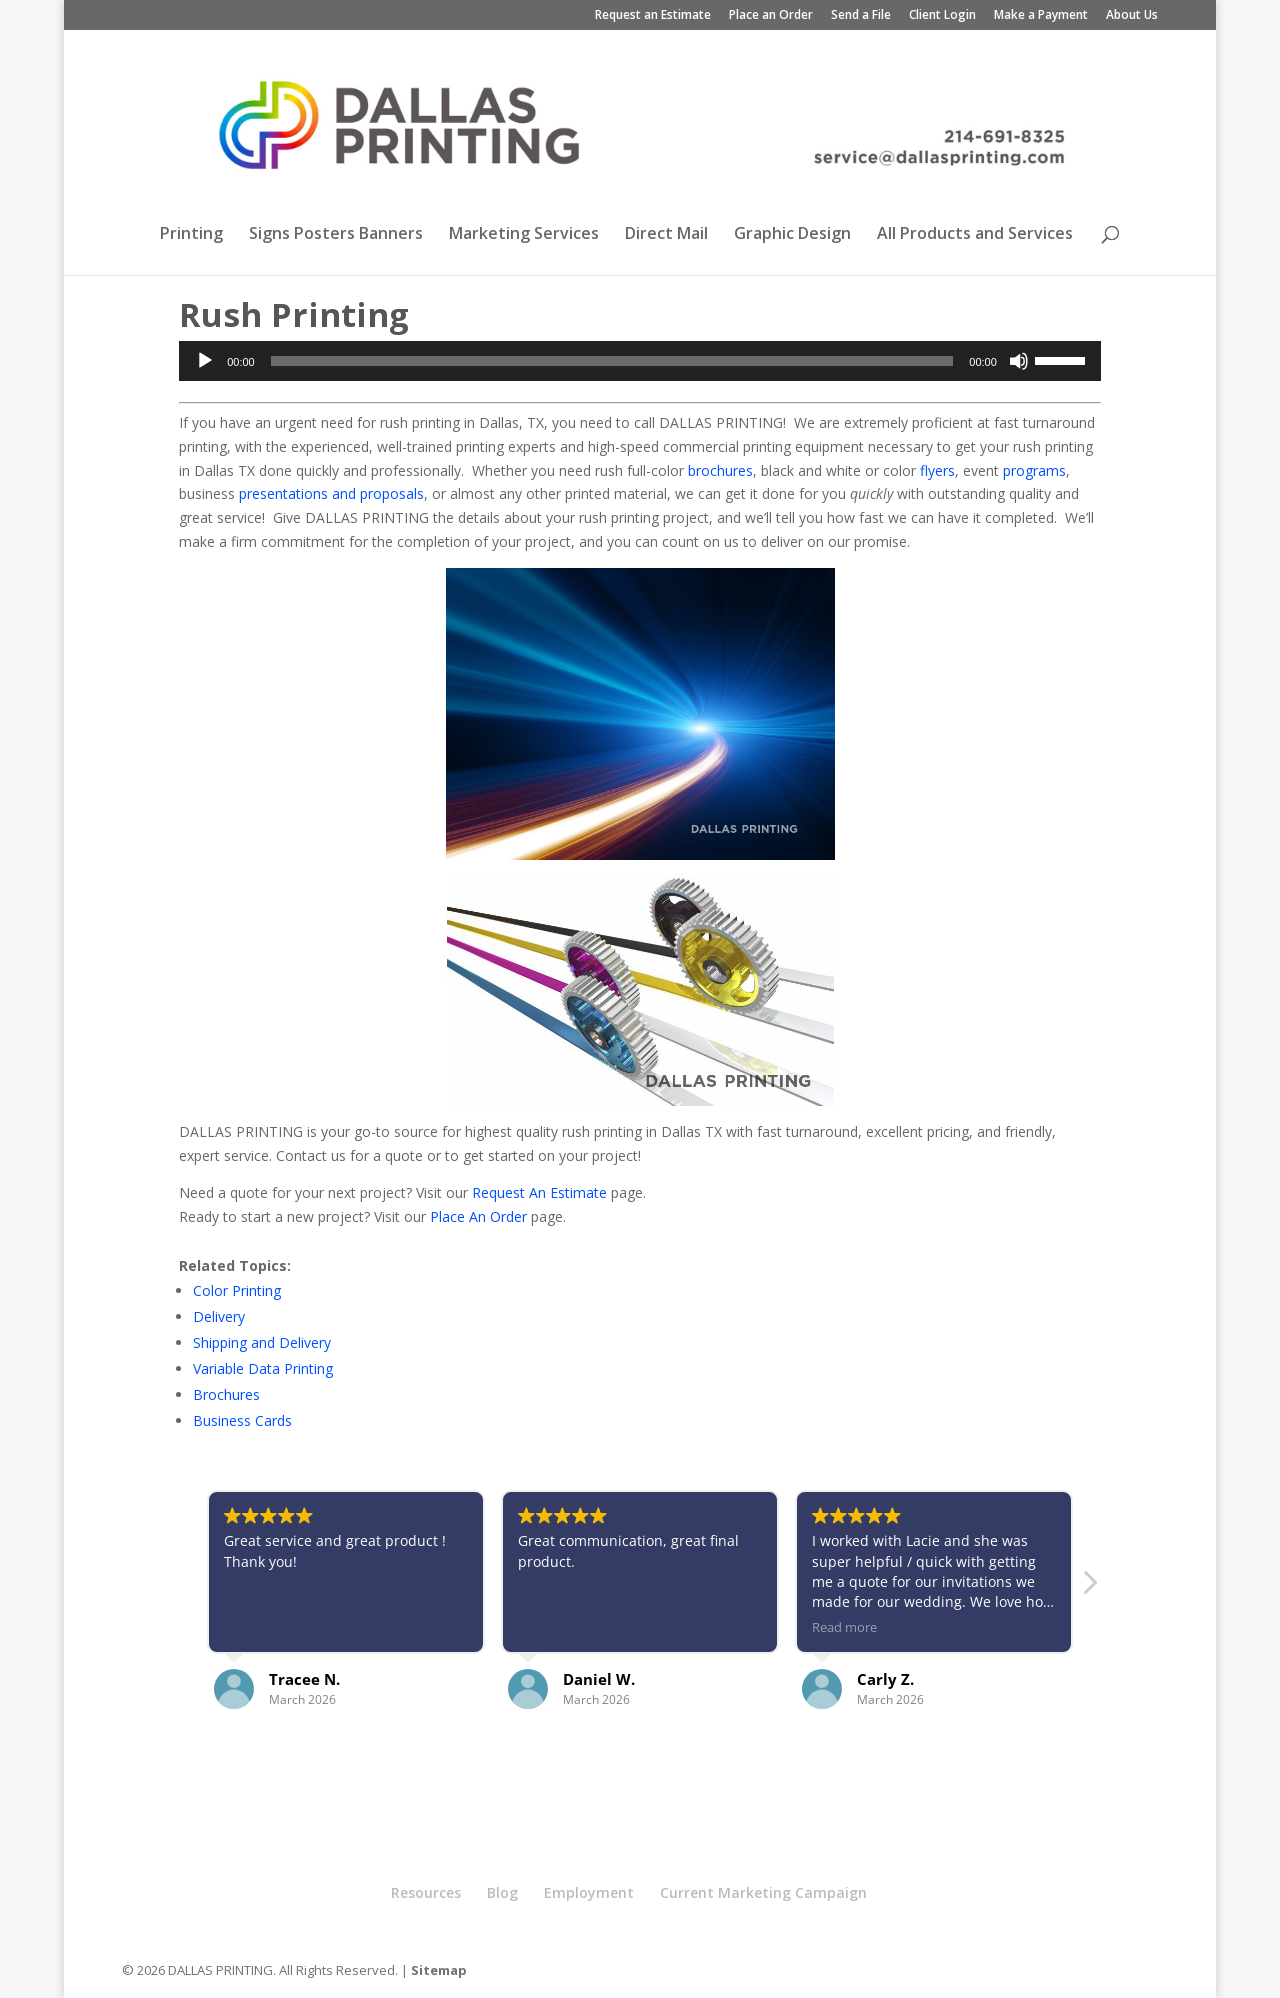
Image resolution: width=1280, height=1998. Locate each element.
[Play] (205, 361)
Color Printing (237, 1290)
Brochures (226, 1394)
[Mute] (1019, 361)
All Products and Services (975, 235)
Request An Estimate (539, 1192)
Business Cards (242, 1420)
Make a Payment (1041, 16)
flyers (937, 470)
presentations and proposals (331, 493)
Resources (426, 1892)
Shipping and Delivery (262, 1342)
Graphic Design (792, 235)
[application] (640, 361)
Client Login (942, 16)
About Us (1132, 16)
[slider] (612, 361)
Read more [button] (844, 1627)
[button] (1089, 1588)
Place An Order (478, 1216)
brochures (720, 470)
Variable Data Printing (263, 1368)
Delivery (219, 1316)
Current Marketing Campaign (763, 1892)
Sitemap (439, 1970)
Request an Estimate (653, 16)
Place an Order (771, 16)
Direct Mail (666, 235)
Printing (191, 235)
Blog (502, 1892)
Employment (589, 1892)
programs (1034, 470)
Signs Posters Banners (336, 235)
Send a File (861, 16)
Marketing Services (524, 235)
